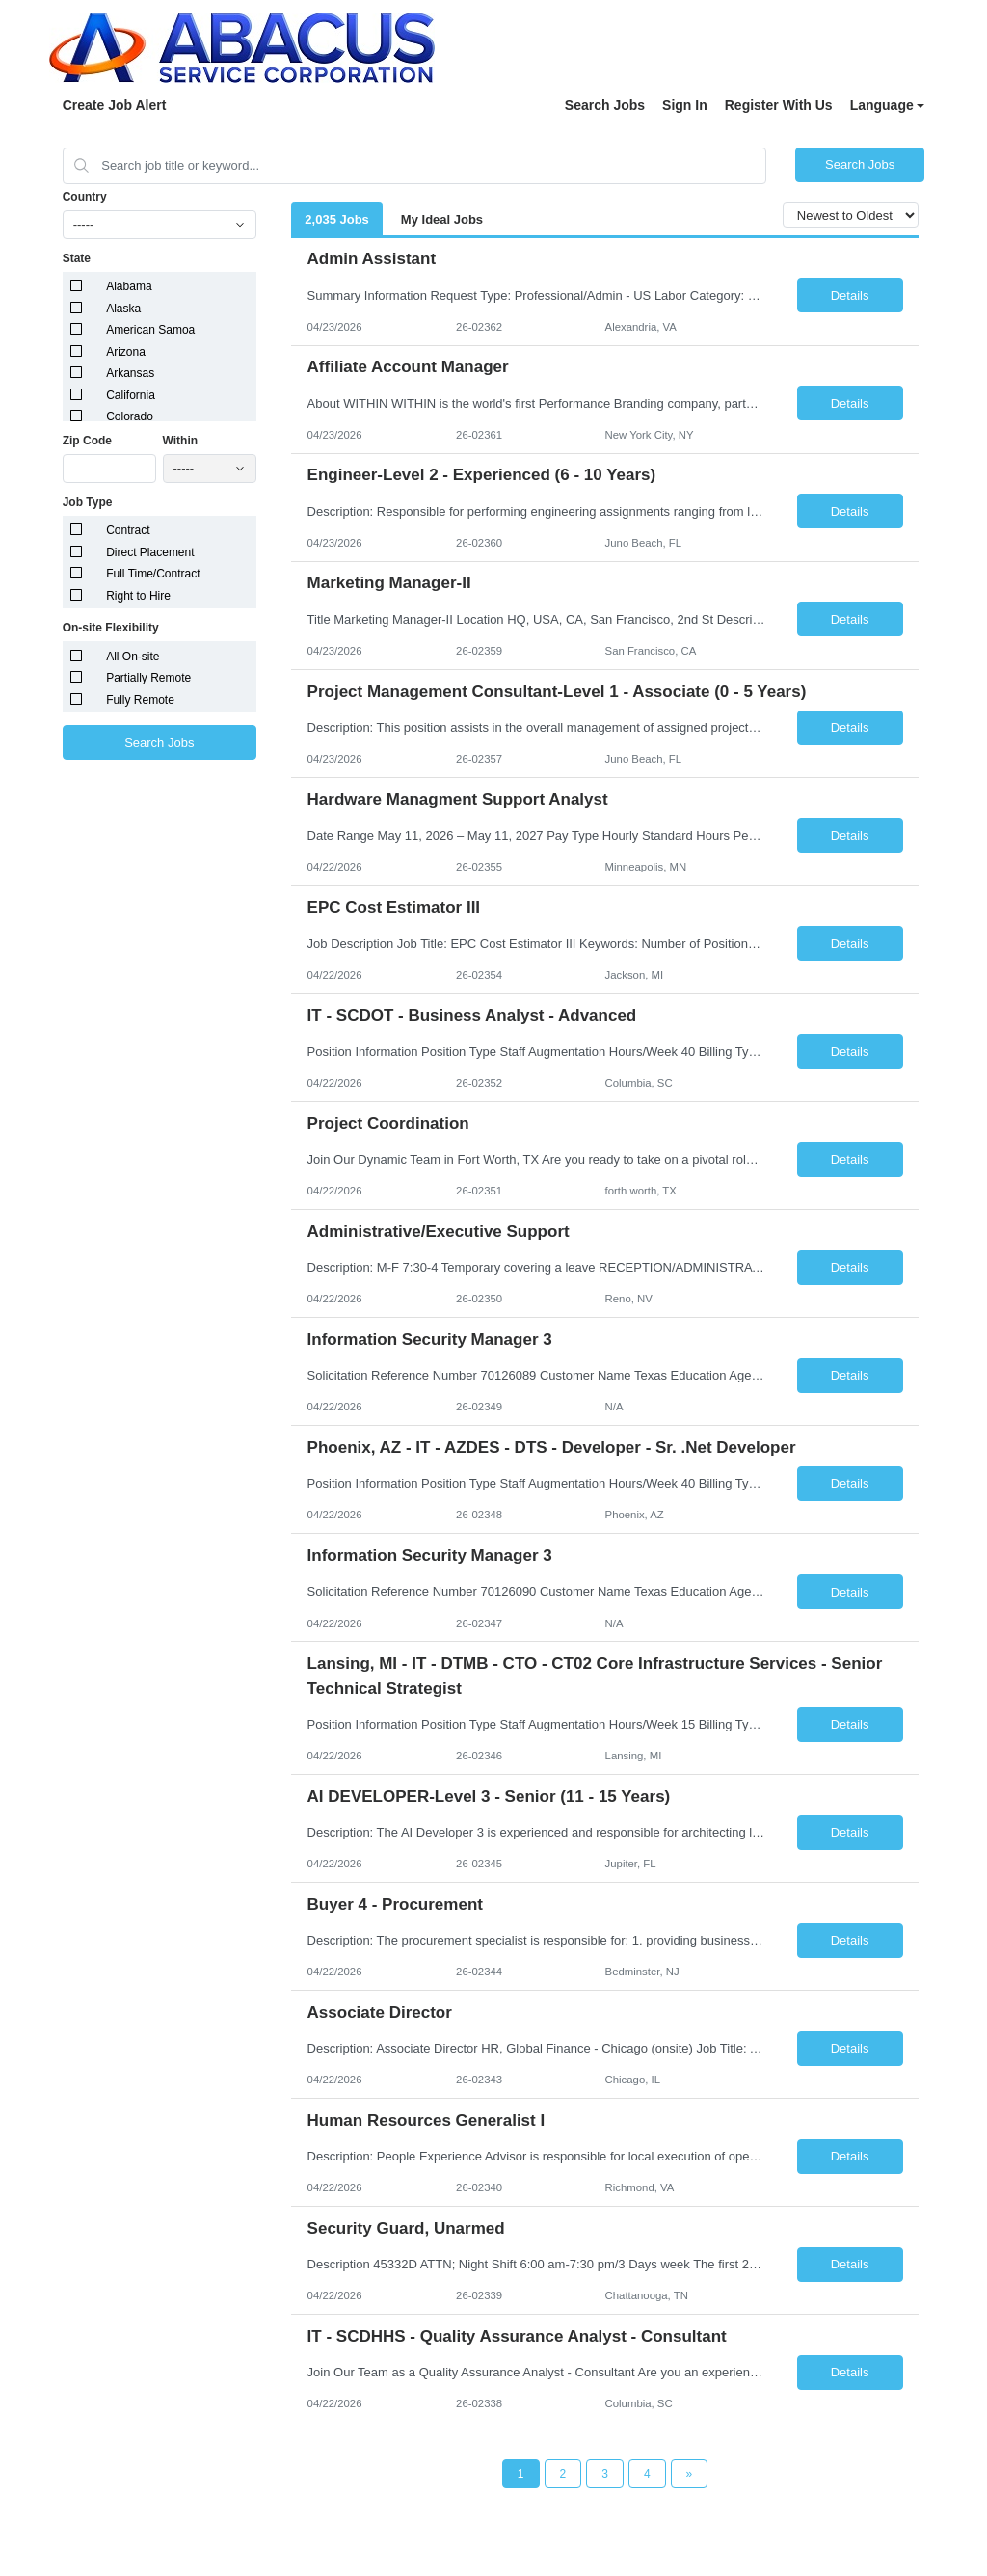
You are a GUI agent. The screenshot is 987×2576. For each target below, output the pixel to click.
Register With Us (779, 105)
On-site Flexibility (111, 627)
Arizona (126, 352)
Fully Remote (140, 700)
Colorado (129, 416)
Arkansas (130, 373)
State (77, 258)
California (130, 395)
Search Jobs (605, 105)
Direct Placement (150, 552)
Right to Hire (138, 596)
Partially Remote (148, 677)
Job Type (88, 502)
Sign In (684, 105)
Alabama (128, 286)
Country (85, 196)
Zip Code (87, 440)
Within (181, 440)
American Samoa (150, 329)
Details (850, 295)
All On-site (132, 656)
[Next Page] (689, 2473)
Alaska (123, 308)
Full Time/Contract (153, 573)
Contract (127, 530)
